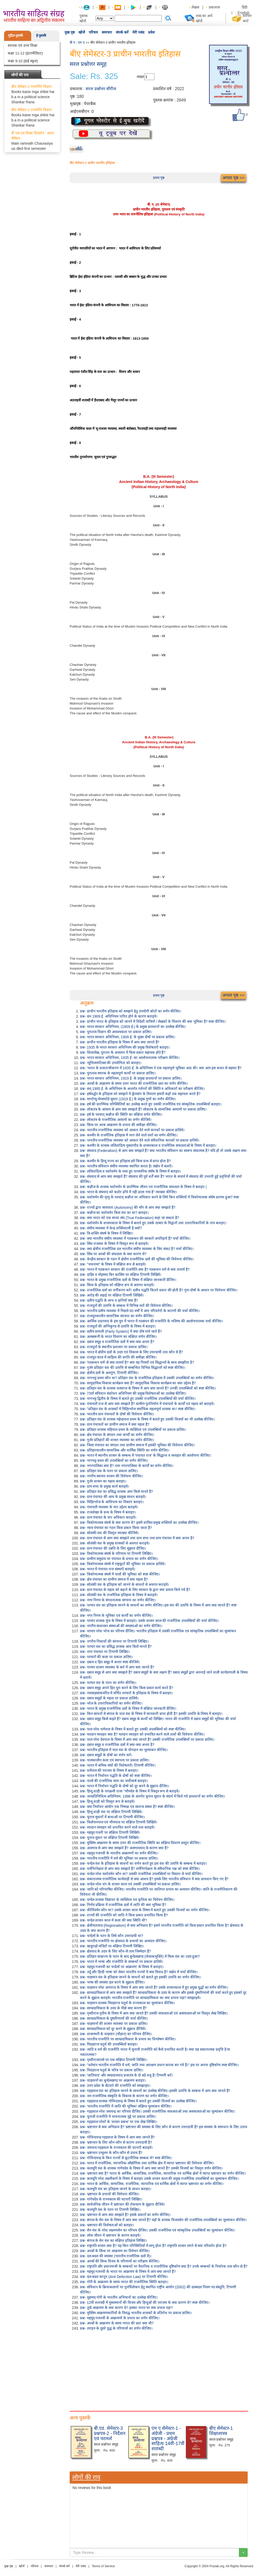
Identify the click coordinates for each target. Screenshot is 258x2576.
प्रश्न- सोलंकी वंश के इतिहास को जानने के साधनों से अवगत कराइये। (124, 1584)
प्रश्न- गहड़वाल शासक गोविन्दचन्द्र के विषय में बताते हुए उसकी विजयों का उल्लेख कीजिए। (138, 2101)
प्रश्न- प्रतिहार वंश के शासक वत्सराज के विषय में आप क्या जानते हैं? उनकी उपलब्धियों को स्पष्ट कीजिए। (148, 1388)
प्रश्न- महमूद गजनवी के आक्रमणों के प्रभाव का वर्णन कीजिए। (119, 2318)
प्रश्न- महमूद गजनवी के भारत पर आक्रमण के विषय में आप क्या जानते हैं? (128, 2271)
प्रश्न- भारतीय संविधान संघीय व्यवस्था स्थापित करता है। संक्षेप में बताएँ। (126, 1166)
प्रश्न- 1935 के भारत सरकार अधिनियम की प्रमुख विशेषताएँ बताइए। (125, 1047)
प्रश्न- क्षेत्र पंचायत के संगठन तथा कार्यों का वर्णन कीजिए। (117, 1435)
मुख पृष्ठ (69, 32)
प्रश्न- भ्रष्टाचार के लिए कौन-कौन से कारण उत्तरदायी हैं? (116, 2142)
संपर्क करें (122, 32)
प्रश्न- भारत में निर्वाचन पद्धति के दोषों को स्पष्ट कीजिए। (116, 1776)
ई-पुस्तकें (41, 35)
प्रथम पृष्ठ (159, 178)
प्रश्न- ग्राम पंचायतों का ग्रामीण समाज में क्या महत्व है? (114, 1424)
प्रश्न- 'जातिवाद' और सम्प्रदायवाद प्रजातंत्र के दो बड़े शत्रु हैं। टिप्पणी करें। (126, 2075)
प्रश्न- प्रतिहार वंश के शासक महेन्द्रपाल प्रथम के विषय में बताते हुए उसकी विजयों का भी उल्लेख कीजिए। (147, 1419)
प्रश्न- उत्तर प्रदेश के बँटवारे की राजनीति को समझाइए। (115, 2085)
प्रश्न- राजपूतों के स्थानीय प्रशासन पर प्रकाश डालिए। (114, 1347)
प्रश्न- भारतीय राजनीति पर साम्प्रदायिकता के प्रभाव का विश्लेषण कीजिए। (128, 2039)
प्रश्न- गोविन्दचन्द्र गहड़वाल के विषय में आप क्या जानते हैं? (117, 2137)
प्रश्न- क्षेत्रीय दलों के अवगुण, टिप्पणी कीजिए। (109, 1373)
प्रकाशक (214, 7)
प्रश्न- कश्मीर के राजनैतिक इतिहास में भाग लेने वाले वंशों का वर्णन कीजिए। (129, 1135)
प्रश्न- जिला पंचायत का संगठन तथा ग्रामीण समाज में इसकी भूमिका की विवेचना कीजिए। (137, 1445)
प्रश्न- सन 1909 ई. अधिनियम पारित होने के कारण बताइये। (118, 1016)
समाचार (107, 32)
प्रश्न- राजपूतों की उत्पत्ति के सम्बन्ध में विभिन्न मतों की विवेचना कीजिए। (126, 1305)
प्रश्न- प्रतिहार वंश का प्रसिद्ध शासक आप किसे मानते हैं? (116, 1491)
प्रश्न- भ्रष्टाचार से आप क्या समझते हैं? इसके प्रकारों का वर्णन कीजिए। (125, 2215)
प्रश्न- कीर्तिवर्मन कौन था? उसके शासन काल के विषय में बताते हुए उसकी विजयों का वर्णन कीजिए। (144, 1910)
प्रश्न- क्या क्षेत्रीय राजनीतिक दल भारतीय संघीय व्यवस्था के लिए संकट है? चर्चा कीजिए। (137, 1249)
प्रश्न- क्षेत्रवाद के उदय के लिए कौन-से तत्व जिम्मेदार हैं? (115, 1951)
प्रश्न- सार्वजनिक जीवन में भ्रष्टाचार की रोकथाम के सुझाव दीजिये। (122, 2204)
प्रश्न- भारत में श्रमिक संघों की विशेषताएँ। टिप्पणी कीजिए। (118, 1765)
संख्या (140, 77)
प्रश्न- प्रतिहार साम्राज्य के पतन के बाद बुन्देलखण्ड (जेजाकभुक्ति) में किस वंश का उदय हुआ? (140, 1956)
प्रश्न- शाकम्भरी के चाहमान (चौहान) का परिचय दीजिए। (116, 2034)
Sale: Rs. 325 (94, 76)
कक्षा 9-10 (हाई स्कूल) (23, 61)
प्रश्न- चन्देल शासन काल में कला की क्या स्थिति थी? (113, 1920)
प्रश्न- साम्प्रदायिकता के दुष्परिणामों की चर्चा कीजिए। (114, 2018)
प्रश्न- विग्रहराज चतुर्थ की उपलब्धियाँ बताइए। (109, 2044)
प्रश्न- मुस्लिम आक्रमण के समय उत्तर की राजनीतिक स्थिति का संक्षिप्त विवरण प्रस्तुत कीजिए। (140, 1843)
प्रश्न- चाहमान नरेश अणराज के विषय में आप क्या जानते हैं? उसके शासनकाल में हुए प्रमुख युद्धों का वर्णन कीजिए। (154, 1987)
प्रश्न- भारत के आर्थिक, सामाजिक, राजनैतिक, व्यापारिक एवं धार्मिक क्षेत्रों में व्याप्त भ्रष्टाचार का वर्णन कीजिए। (151, 2184)
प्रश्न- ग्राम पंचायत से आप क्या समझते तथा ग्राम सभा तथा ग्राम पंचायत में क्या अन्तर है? (137, 1538)
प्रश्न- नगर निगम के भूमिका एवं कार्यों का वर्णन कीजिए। (116, 1615)
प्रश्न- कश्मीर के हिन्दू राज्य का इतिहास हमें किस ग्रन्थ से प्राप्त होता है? (125, 1161)
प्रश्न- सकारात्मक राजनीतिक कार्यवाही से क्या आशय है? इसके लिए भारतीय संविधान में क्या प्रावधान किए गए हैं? (154, 1879)
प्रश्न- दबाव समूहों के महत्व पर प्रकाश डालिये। (109, 1698)
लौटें (79, 148)
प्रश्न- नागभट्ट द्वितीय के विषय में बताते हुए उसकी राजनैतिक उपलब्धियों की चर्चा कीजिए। (138, 1398)
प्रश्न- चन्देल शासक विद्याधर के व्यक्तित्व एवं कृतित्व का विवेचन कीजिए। (127, 1900)
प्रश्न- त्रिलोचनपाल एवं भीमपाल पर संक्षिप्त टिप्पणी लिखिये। (118, 1822)
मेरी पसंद (138, 32)
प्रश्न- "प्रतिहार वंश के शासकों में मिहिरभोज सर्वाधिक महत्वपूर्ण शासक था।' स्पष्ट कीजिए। (137, 1409)
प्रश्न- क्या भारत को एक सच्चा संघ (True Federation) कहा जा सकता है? (129, 1218)
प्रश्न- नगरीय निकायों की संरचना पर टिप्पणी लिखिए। (114, 1641)
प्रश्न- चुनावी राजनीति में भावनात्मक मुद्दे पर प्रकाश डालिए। (118, 2116)
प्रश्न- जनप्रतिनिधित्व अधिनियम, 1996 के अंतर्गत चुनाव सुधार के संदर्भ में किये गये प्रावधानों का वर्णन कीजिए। (152, 1796)
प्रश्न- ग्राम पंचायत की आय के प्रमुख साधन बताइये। (113, 1497)
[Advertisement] (159, 2369)
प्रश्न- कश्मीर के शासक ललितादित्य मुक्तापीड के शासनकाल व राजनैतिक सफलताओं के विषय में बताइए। (148, 1145)
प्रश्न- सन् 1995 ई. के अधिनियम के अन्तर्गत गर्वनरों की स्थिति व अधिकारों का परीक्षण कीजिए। (142, 1089)
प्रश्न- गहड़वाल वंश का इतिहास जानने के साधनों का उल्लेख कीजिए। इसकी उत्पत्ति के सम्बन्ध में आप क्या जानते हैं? (155, 2091)
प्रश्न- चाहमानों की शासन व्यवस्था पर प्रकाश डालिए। (114, 2023)
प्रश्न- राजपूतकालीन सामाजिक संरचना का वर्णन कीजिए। (117, 1316)
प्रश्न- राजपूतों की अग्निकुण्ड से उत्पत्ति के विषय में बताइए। (118, 1326)
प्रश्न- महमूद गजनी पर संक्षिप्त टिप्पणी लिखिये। (110, 1832)
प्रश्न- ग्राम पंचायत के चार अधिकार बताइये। (108, 1517)
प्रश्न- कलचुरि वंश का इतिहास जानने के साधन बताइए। (115, 2189)
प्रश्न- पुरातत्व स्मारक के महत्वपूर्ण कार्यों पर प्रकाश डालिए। (118, 1073)
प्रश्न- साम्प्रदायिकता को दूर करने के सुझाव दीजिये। (113, 2029)
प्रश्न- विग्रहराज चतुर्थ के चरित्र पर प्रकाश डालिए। (111, 2070)
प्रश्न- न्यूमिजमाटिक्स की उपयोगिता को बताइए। (110, 1063)
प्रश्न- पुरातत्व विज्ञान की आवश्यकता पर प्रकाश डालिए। (116, 1032)
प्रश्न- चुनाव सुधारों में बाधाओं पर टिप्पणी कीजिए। (112, 1817)
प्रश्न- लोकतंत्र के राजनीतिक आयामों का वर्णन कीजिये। (115, 1120)
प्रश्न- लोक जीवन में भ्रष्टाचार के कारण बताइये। (110, 2235)
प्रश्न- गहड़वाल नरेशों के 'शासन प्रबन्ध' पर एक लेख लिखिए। (118, 2122)
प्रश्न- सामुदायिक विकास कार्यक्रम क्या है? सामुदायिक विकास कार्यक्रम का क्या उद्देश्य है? (138, 1383)
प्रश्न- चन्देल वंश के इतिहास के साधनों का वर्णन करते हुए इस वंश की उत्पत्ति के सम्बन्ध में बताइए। (143, 1863)
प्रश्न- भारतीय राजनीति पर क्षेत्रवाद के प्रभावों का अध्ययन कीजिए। (123, 1941)
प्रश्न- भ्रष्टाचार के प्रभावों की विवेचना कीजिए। (109, 2194)
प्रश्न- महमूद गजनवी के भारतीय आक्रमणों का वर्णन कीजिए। (119, 1853)
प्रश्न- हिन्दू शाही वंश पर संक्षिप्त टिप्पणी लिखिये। (111, 1812)
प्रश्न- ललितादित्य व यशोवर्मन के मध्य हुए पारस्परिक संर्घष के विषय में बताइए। (130, 1171)
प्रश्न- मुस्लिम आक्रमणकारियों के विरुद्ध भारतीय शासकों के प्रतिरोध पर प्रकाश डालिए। (136, 2313)
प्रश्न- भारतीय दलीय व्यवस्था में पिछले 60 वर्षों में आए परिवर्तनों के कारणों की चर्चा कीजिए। (140, 1311)
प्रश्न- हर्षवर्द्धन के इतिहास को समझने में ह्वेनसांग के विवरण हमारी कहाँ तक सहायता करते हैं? (140, 1094)
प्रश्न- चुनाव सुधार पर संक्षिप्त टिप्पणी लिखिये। (109, 1838)
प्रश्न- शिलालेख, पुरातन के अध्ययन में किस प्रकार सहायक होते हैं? (122, 1052)
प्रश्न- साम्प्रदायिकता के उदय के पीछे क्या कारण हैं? (113, 2008)
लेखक (195, 7)
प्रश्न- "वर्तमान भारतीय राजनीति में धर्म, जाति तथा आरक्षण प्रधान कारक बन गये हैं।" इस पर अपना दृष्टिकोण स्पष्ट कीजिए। (159, 2065)
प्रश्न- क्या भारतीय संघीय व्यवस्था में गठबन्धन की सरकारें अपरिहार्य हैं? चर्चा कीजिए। (135, 1238)
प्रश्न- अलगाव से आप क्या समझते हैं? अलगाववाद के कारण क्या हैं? (124, 1848)
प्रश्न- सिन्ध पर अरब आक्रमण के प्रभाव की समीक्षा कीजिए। (118, 1125)
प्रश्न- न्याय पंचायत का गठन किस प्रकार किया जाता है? (116, 1528)
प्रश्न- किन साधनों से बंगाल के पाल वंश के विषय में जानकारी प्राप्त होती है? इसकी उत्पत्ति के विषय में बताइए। (151, 1714)
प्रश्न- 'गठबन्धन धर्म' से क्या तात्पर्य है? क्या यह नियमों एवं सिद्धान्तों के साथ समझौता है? (137, 1362)
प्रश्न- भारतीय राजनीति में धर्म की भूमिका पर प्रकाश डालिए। (119, 1858)
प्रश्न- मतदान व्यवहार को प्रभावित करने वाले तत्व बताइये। (117, 1827)
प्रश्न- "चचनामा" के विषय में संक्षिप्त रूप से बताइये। (113, 1264)
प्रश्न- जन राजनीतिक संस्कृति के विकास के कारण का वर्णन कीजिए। (124, 2096)
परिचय (93, 32)
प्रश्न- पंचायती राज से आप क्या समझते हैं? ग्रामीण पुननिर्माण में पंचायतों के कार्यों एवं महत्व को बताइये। (147, 1404)
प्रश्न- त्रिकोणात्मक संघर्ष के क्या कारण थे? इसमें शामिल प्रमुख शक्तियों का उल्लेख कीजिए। (139, 1522)
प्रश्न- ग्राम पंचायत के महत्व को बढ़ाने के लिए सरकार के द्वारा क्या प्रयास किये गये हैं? (135, 1590)
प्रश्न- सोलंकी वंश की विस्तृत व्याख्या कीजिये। (109, 1533)
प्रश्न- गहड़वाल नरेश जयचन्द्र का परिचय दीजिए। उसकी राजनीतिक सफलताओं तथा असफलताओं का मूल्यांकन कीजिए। (157, 2111)
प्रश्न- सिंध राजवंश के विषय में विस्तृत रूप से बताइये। (114, 1244)
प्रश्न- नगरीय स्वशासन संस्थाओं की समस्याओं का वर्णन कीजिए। (121, 1626)
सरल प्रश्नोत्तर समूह (88, 64)
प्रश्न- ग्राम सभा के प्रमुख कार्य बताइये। (104, 1486)
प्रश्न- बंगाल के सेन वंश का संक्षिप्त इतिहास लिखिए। (113, 2240)
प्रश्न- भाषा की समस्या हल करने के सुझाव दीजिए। (112, 1982)
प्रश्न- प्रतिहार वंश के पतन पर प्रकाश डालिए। (109, 1471)
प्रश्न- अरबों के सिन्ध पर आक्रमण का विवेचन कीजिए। (115, 2251)
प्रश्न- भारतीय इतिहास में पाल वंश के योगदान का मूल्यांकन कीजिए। (124, 1750)
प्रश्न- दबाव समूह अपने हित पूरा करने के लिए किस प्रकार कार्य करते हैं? (126, 1688)
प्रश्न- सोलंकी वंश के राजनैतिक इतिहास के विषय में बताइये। (119, 1595)
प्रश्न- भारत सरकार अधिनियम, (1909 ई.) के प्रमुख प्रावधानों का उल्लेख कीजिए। (133, 1027)
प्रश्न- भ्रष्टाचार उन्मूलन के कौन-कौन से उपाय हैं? (111, 2153)
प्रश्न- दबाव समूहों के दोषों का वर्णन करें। (106, 1755)
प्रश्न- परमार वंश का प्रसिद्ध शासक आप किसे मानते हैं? (115, 1646)
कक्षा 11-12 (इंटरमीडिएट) (25, 53)
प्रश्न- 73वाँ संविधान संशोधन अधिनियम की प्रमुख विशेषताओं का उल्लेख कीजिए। (133, 1393)
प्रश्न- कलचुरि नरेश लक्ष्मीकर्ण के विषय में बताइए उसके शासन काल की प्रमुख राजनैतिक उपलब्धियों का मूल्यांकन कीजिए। (159, 2178)
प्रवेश (151, 32)
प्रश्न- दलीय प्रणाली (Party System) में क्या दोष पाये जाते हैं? (121, 1331)
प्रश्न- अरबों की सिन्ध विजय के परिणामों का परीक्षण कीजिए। (119, 2261)
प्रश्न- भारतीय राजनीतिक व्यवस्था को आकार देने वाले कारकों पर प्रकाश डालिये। (132, 1130)
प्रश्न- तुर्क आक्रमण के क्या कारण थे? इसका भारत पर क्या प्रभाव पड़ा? (126, 2308)
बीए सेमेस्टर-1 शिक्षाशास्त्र (221, 2431)
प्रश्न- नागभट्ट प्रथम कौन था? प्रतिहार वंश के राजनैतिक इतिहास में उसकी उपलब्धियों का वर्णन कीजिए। (147, 1378)
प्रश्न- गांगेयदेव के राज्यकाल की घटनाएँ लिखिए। (111, 2199)
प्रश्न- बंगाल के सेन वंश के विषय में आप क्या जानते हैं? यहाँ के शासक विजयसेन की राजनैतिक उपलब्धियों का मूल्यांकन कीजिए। (163, 2220)
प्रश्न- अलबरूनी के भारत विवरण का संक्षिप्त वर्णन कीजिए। (118, 1336)
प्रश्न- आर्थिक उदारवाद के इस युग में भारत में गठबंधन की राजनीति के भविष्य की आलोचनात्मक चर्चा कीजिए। (151, 1321)
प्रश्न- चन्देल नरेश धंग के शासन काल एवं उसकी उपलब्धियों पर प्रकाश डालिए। (130, 1884)
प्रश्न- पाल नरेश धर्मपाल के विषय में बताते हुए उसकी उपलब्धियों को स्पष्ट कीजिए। (133, 1729)
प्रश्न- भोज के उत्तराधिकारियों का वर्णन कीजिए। (111, 1703)
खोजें (81, 32)
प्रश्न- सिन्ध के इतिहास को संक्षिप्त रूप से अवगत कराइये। (117, 1285)
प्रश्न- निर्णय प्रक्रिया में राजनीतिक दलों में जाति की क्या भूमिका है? (123, 1905)
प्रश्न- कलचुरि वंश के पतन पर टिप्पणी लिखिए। (110, 2209)
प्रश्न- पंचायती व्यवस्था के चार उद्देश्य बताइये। (109, 1507)
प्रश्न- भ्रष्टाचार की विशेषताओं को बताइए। (107, 2225)
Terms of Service (103, 2566)
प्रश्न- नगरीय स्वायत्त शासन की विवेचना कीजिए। (111, 1476)
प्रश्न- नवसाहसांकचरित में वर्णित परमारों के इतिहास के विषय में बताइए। (126, 1693)
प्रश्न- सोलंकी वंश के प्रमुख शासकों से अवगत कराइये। (115, 1543)
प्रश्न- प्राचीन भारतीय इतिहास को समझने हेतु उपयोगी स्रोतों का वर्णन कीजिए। (130, 1011)
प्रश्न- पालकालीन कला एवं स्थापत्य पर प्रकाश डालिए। (114, 1760)
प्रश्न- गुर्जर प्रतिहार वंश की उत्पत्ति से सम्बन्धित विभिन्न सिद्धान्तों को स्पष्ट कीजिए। (132, 1367)
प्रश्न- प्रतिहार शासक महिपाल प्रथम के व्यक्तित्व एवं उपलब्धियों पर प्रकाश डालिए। (133, 1429)
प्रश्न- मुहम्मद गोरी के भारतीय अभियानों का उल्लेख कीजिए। (119, 2297)
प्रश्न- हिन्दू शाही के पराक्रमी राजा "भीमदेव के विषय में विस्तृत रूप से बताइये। (130, 1791)
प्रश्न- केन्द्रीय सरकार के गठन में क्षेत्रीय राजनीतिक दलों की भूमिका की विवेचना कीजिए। (137, 1259)
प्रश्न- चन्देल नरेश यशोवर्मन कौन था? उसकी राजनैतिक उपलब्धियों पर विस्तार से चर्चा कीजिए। (141, 1874)
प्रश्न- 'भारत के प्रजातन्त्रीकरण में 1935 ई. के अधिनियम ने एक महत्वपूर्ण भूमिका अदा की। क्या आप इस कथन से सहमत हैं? (160, 1068)
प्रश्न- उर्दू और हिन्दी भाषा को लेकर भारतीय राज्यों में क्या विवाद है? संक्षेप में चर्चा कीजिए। (139, 1972)
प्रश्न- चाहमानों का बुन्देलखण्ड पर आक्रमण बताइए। (113, 2080)
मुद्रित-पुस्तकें (15, 35)
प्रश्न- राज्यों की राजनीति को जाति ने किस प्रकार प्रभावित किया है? (124, 1915)
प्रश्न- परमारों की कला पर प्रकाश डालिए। (106, 1657)
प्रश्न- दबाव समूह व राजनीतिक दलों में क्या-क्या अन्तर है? (117, 1342)
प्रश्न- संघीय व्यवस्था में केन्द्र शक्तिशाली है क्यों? (111, 1228)
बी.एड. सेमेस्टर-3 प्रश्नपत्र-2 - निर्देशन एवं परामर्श (109, 2433)
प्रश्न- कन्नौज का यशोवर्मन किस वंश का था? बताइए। (114, 1213)
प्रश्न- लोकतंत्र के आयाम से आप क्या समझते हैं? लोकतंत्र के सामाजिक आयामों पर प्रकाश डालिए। (143, 1109)
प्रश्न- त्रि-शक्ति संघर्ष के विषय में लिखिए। (106, 1233)
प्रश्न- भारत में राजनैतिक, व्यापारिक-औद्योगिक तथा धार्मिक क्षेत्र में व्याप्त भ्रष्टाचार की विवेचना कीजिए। (147, 2163)
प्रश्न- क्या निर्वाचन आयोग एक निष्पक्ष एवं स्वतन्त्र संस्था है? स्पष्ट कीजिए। (127, 1807)
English (243, 13)
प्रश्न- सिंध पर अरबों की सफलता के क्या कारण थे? (113, 1254)
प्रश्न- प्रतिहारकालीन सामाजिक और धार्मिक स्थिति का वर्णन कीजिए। (124, 1450)
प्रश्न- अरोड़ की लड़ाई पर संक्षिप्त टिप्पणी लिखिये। (112, 1295)
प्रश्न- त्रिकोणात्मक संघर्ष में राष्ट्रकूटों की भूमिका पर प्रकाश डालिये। (122, 1564)
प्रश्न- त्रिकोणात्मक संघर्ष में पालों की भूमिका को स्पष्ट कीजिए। (120, 1574)
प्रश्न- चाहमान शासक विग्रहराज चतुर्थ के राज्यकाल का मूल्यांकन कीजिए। (127, 2003)
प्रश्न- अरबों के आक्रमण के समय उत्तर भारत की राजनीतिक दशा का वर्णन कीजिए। (134, 1083)
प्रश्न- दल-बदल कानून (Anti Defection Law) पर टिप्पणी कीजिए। (124, 2277)
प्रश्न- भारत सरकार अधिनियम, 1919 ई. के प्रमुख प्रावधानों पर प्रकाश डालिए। (131, 1078)
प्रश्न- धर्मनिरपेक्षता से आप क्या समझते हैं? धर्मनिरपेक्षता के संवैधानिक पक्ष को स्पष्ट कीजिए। (140, 1869)
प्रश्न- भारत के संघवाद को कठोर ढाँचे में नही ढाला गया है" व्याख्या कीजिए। (128, 1192)
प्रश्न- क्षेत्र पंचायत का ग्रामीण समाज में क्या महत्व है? (114, 1579)
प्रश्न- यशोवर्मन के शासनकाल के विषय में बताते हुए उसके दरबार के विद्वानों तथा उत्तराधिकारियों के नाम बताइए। (153, 1223)
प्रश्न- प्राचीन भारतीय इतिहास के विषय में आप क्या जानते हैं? (119, 1042)
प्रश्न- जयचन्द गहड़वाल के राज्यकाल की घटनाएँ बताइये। (116, 2147)
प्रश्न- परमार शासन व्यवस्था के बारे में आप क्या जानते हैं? (117, 1667)
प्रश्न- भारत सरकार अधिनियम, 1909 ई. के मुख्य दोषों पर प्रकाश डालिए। (127, 1037)
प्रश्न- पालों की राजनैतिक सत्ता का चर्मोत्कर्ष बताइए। (114, 1781)
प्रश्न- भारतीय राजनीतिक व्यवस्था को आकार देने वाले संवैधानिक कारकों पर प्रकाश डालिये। (139, 1140)
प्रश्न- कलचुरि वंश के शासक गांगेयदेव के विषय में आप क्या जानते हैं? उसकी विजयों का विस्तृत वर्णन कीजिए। (151, 2168)
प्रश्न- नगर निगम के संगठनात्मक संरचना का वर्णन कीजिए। (118, 1600)
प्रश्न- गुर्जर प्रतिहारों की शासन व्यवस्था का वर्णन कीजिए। (117, 1440)
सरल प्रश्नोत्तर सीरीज (101, 89)
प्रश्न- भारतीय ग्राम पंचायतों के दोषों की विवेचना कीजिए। (117, 1414)
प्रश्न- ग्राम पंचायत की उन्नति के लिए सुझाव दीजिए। (113, 1548)
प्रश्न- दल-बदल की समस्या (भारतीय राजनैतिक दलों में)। (115, 2256)
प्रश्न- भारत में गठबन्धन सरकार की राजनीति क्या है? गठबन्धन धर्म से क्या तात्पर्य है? (135, 1269)
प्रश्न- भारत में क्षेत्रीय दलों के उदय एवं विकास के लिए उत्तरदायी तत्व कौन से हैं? (131, 1352)
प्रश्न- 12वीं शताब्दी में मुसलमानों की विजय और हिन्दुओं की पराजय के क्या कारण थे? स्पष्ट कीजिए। (144, 2302)
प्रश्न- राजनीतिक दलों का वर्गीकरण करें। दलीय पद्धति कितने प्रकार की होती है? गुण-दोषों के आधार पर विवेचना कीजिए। (158, 1290)
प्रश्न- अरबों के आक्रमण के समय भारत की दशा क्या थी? (117, 2323)
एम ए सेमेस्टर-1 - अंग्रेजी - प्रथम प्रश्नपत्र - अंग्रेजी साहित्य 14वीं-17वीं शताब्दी (167, 2438)
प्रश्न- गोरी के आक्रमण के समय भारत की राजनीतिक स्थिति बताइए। (124, 2282)
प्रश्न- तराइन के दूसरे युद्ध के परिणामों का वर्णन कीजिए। (116, 2328)
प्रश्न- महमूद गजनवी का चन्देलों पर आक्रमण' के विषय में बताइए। (122, 1967)
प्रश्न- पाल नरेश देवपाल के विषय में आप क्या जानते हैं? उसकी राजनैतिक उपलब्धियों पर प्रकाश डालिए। (147, 1739)
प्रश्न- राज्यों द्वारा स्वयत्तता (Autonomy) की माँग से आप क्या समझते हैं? (127, 1207)
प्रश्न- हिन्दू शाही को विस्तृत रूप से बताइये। (107, 1801)
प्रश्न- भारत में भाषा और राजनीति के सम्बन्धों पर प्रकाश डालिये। (121, 1962)
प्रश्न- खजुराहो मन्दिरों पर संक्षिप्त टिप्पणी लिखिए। (112, 1946)
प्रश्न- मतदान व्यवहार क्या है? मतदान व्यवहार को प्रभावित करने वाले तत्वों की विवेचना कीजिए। (142, 1734)
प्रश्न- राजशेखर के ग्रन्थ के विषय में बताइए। (108, 1512)
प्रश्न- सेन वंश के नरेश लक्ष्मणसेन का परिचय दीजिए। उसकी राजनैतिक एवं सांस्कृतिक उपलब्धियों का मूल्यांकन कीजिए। (157, 2230)
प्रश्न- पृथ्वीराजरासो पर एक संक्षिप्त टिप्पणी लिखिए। (113, 2060)
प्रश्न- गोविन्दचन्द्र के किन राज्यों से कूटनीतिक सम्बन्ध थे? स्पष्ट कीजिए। (126, 2158)
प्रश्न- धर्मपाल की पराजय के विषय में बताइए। (109, 1770)
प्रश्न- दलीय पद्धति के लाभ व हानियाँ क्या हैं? (109, 1300)
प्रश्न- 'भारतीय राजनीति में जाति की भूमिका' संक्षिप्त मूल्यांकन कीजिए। (126, 2106)
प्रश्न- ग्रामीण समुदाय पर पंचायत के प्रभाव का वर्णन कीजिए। (119, 1559)
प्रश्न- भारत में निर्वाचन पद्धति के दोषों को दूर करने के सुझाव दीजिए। (124, 1786)
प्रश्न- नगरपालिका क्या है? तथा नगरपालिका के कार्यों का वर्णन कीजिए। (126, 1466)
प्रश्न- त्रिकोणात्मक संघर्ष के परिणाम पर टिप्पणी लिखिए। (116, 1553)
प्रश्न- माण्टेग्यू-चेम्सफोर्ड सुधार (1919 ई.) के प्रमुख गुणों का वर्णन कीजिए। (128, 1099)
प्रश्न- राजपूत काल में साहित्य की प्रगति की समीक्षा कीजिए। (118, 1357)
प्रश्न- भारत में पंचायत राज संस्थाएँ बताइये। (107, 1569)
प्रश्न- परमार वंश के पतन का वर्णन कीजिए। (108, 1683)
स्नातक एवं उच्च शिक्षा (22, 45)
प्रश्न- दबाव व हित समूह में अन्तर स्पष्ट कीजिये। (110, 1662)
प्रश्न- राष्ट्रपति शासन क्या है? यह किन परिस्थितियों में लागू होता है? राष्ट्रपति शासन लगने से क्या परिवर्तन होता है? (153, 2246)
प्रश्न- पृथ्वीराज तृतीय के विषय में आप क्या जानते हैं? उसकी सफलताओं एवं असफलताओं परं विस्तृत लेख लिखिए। (154, 2013)
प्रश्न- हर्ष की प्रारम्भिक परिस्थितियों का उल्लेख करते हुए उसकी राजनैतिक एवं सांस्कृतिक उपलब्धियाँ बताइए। (150, 1104)
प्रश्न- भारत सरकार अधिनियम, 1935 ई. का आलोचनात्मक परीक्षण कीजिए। (130, 1058)
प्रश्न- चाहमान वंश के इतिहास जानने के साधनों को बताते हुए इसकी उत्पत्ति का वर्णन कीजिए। (140, 1977)
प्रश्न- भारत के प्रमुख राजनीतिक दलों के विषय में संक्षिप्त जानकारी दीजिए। (128, 1280)
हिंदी (245, 7)
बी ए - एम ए (77, 42)
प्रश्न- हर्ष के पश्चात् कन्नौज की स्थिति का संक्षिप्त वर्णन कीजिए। (121, 1114)
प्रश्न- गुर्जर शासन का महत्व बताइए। (103, 1481)
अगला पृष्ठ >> (233, 177)
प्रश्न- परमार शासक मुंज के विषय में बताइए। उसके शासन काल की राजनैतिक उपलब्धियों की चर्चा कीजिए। (149, 1621)
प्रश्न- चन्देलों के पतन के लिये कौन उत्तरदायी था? (111, 1936)
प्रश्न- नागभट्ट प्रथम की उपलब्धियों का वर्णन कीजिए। (114, 1460)
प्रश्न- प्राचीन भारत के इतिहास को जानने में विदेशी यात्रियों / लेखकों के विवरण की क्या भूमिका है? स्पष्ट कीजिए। (153, 1021)
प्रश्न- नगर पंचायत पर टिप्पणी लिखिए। (105, 1652)
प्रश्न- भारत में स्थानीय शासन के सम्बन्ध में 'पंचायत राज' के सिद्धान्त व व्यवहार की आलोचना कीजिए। (145, 1455)
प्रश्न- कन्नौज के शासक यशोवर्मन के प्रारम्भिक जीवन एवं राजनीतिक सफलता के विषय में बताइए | (143, 1187)
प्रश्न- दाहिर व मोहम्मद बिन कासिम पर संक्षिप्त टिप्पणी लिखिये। (120, 1275)
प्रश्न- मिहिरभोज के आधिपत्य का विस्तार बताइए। (112, 1502)
